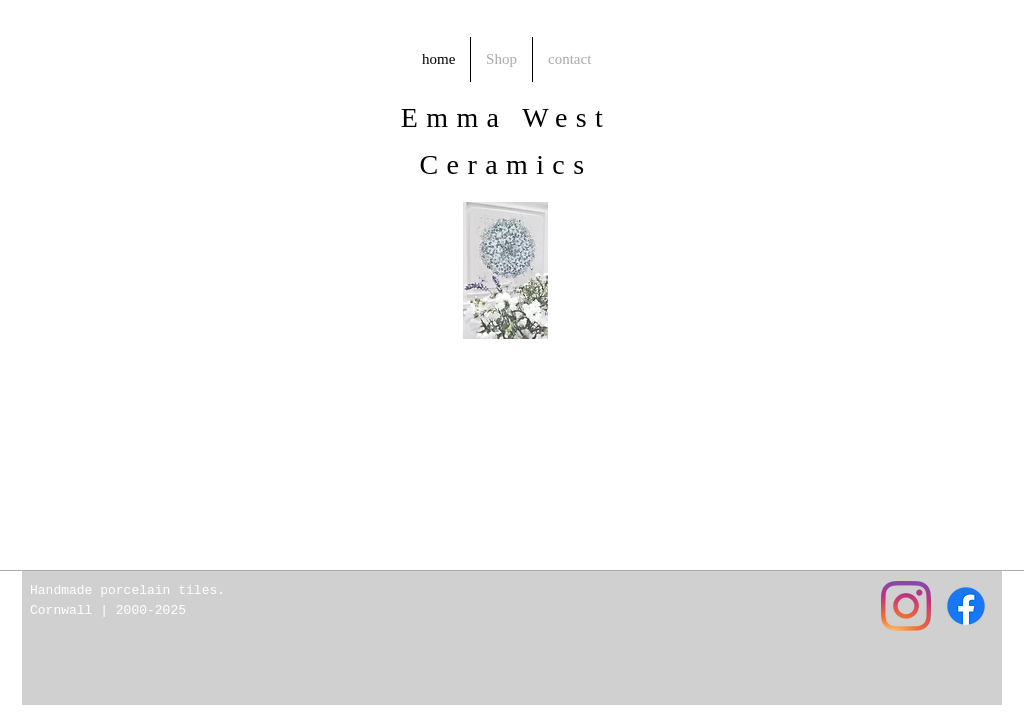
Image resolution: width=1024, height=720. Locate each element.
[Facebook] (966, 606)
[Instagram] (906, 606)
